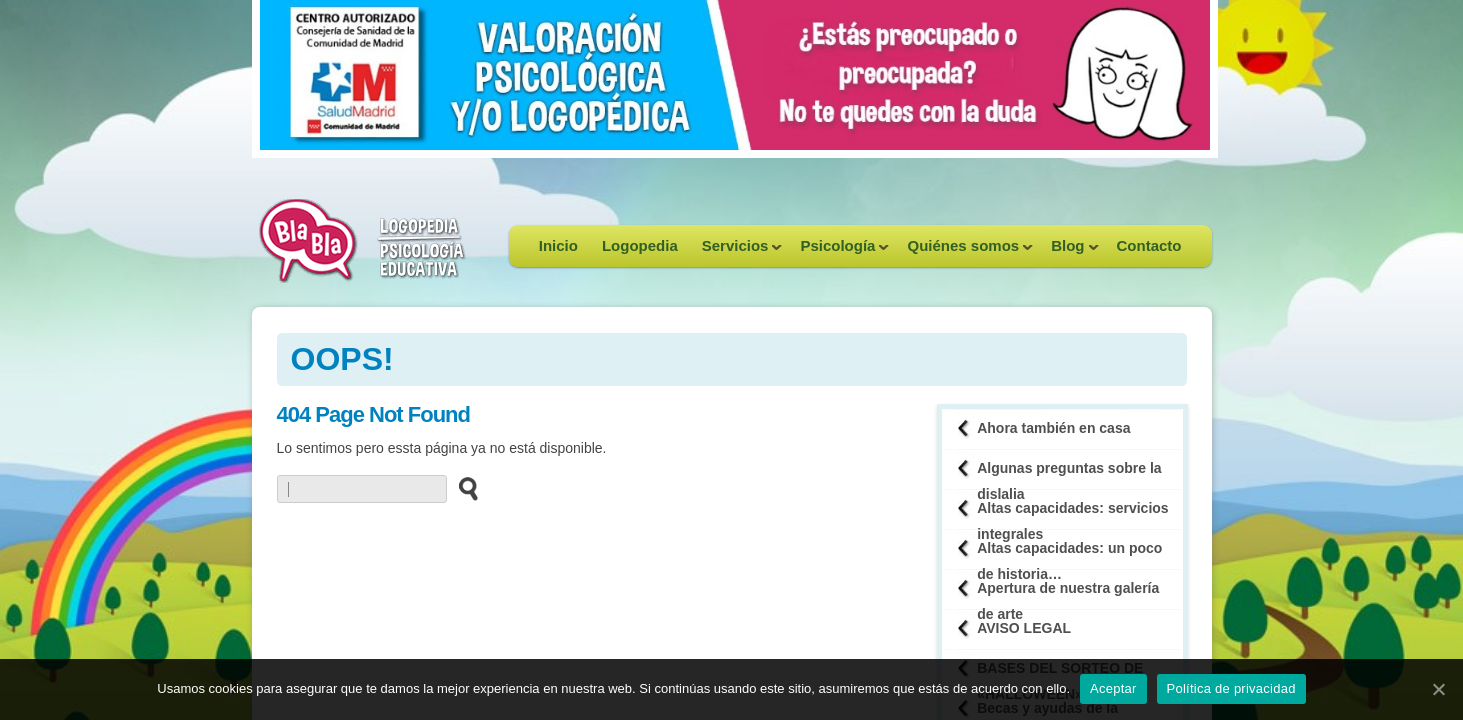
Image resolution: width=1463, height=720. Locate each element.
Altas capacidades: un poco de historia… (1069, 554)
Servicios (736, 252)
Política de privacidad (1231, 688)
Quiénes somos (964, 252)
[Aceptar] (1438, 689)
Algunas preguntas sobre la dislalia (1069, 474)
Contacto (1149, 245)
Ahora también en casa (1053, 428)
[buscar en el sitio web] (462, 488)
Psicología (838, 252)
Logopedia (640, 245)
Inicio (558, 245)
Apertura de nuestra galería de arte (1068, 594)
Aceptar (1113, 688)
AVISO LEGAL (1024, 628)
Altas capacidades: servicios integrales (1072, 514)
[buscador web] (362, 489)
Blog (1068, 252)
